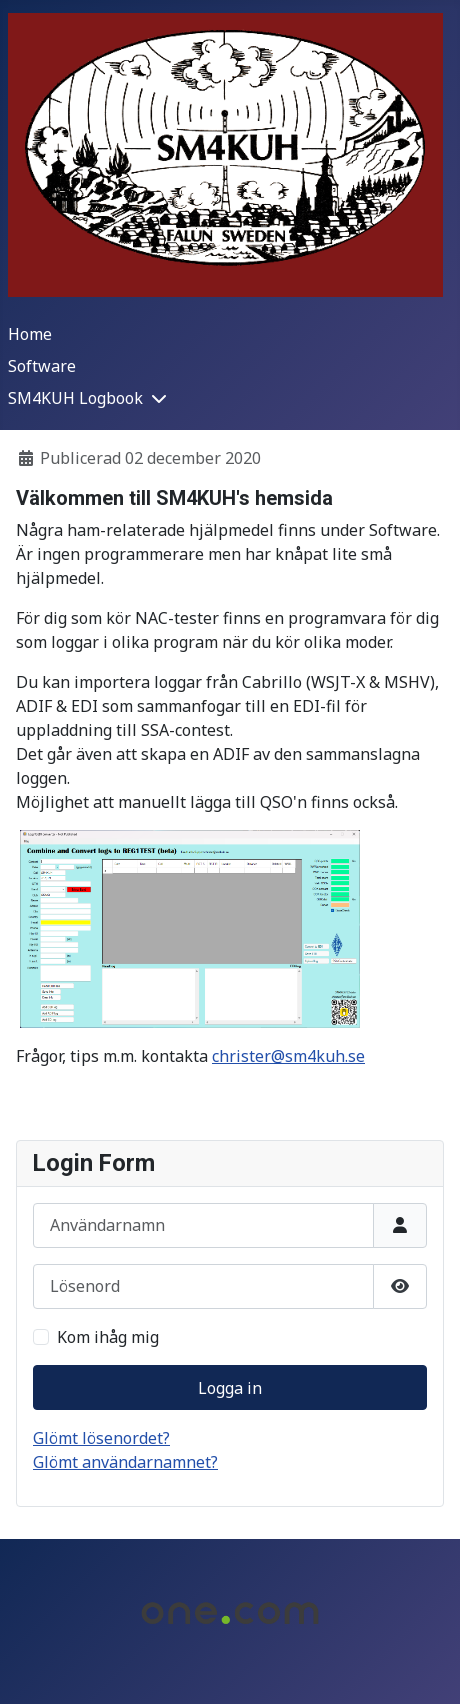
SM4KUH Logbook (75, 398)
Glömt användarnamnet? (125, 1462)
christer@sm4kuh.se (288, 1056)
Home (30, 334)
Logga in (230, 1388)
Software (42, 366)
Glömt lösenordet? (101, 1438)
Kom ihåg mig (108, 1337)
